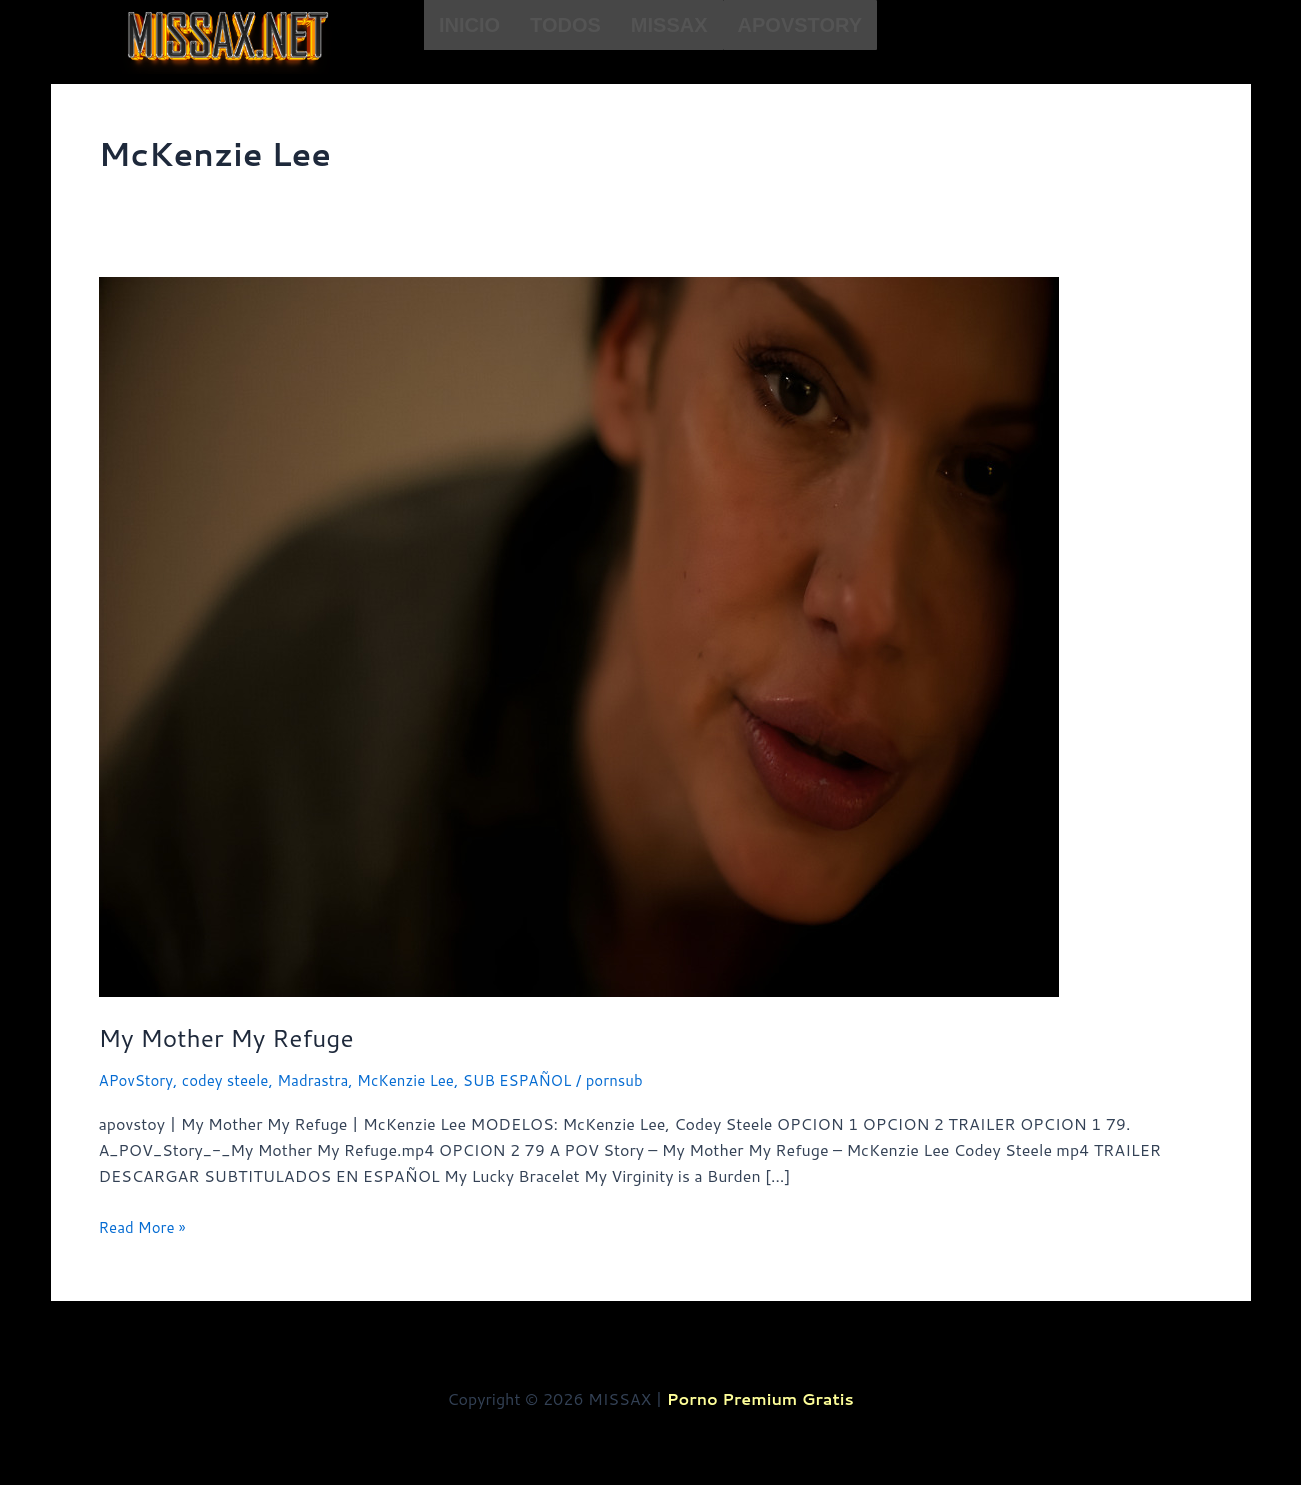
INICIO (469, 25)
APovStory (800, 25)
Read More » (145, 1225)
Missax (669, 25)
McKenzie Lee (423, 1079)
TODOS (565, 25)
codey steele (233, 1079)
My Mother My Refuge (234, 1037)
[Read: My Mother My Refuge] (579, 634)
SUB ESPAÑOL (541, 1079)
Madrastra (325, 1079)
